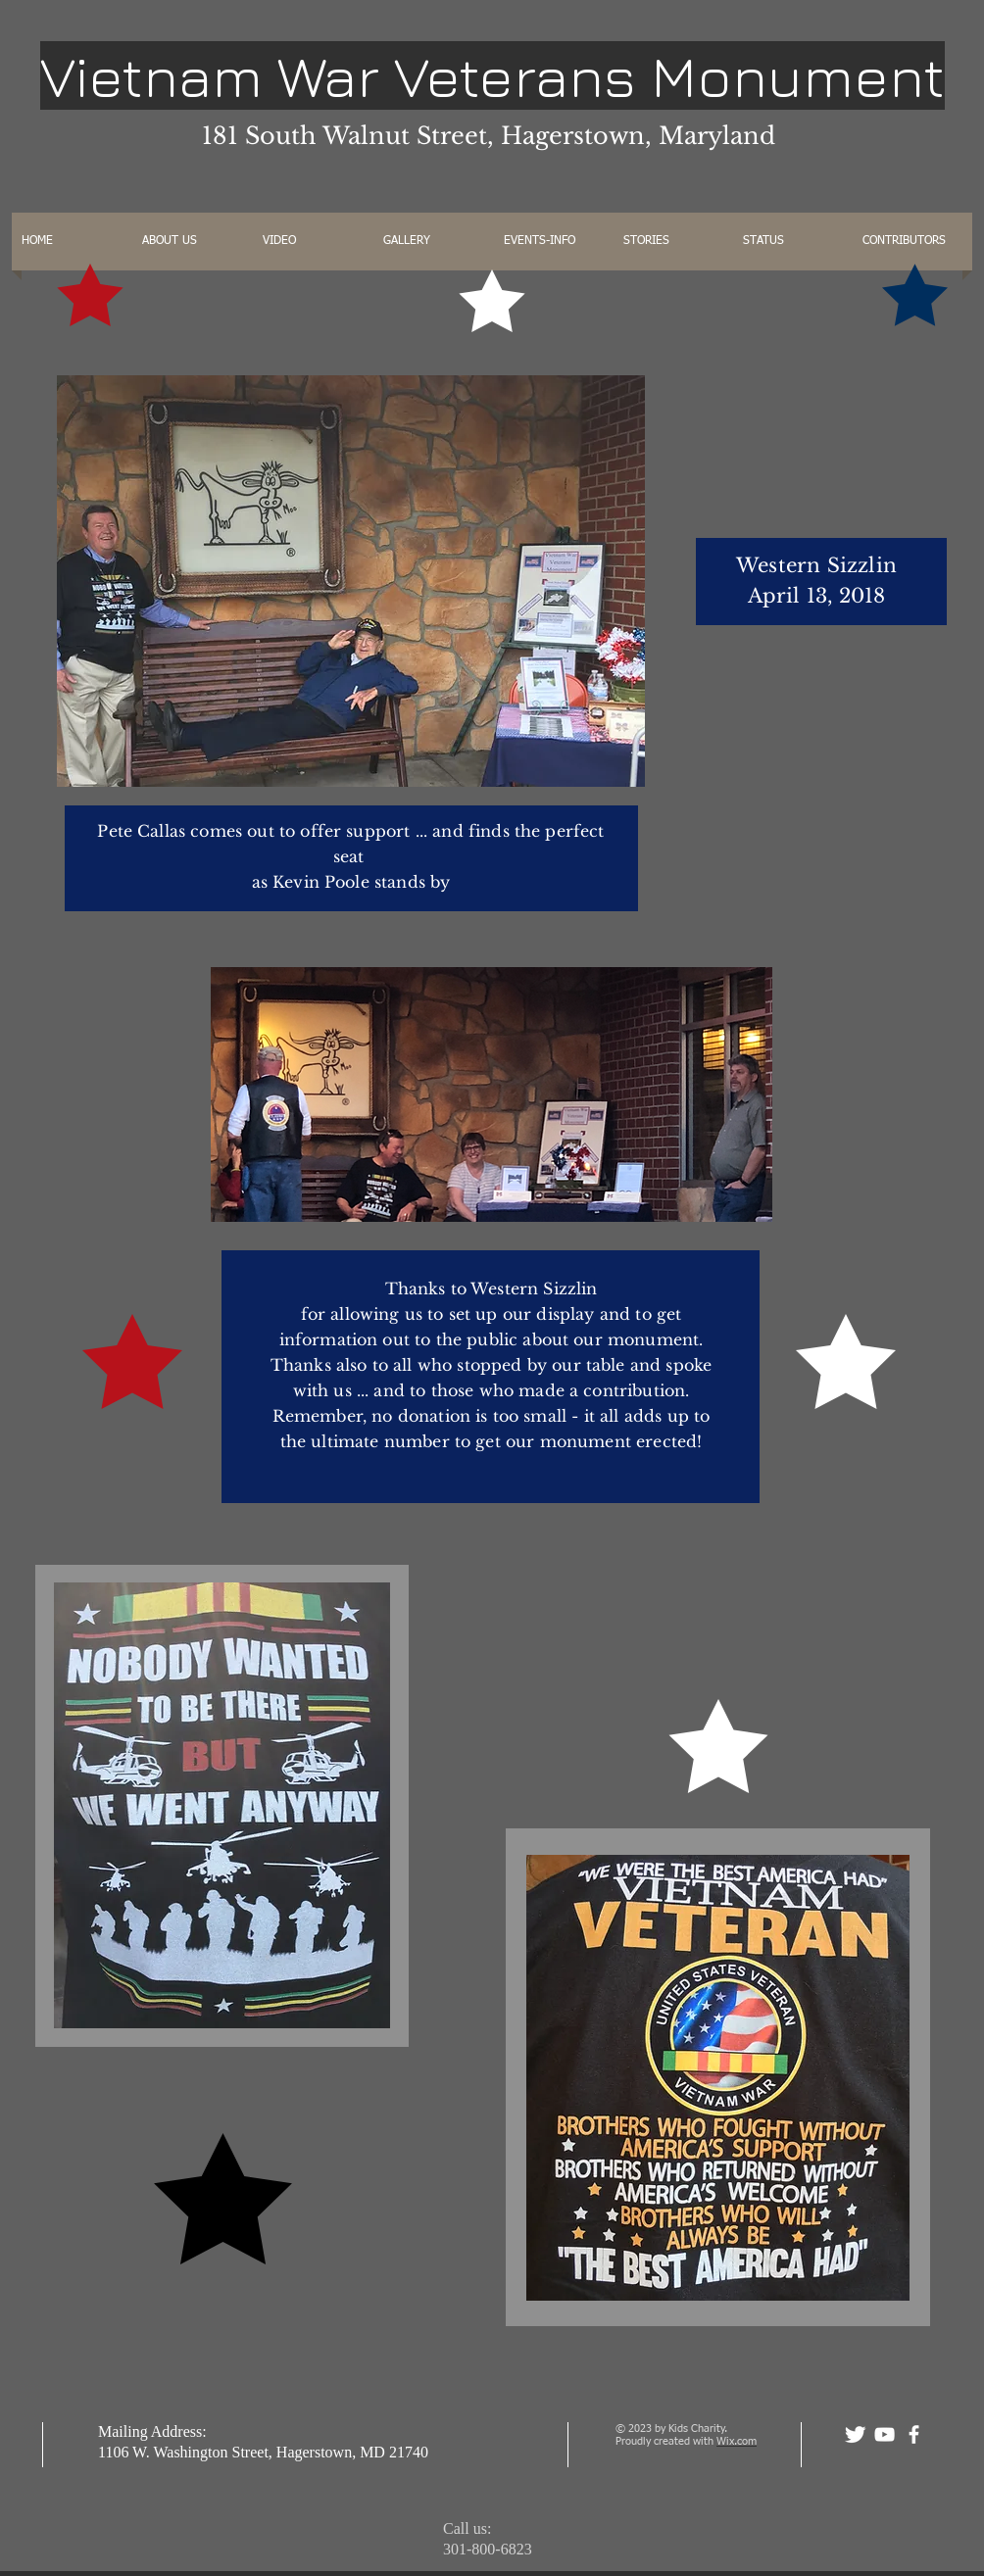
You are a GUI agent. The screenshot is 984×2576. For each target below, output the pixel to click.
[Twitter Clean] (855, 2434)
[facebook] (914, 2434)
